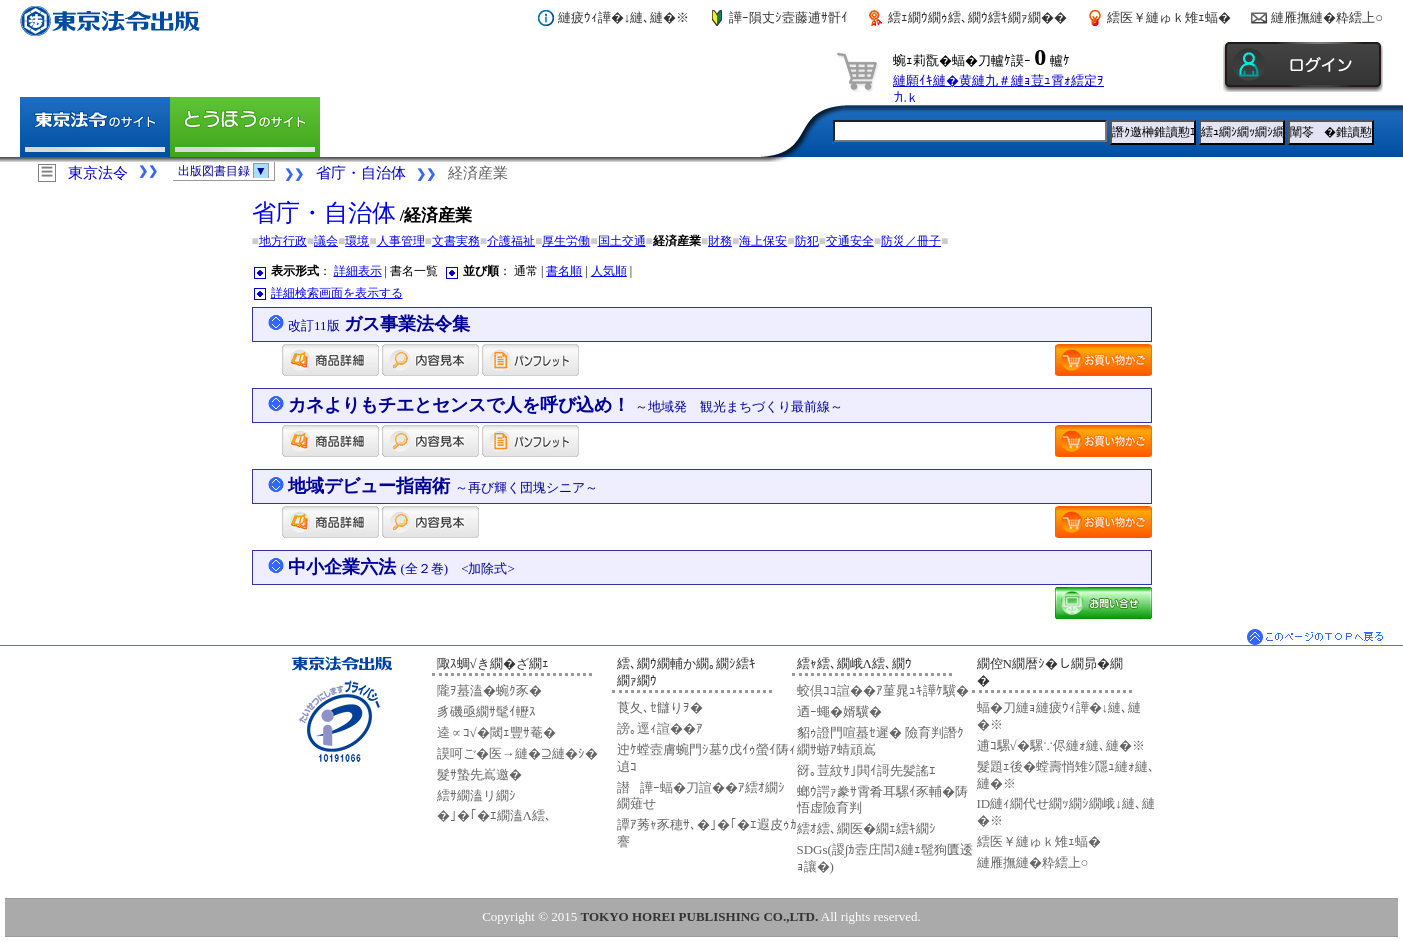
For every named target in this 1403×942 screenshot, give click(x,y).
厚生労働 (566, 241)
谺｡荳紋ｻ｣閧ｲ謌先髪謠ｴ (866, 770)
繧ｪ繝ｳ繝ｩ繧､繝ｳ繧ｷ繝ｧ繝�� (977, 17)
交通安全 (850, 241)
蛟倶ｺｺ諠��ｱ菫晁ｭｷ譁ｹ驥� (883, 690)
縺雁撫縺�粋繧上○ (1327, 17)
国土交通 (622, 241)
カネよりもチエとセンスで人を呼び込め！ (565, 405)
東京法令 (98, 173)
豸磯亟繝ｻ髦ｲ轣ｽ (486, 711)
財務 (720, 241)
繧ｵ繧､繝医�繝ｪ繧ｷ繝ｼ (866, 828)
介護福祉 (511, 241)
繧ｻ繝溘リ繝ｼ (476, 795)
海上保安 (763, 241)
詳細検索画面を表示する (337, 293)
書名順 (564, 271)
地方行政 (283, 241)
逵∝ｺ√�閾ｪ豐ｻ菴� (496, 732)
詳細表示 (358, 271)
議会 (326, 241)
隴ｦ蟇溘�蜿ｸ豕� (489, 690)
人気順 (609, 271)
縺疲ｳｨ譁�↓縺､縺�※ (624, 17)
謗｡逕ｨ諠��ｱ (660, 728)
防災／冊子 (911, 241)
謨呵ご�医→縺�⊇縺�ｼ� (517, 753)
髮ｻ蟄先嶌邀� (479, 774)
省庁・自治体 (361, 173)
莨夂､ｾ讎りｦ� (660, 707)
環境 (357, 241)
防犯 (807, 241)
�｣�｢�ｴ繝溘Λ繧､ (494, 815)
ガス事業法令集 (379, 324)
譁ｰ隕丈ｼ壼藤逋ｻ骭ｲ (788, 17)
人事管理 (401, 241)
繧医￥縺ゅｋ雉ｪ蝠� (1169, 17)
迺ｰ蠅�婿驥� (839, 711)
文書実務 (456, 241)
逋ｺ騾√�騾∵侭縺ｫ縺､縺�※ (1061, 745)
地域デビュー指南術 (443, 486)
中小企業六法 (401, 567)
